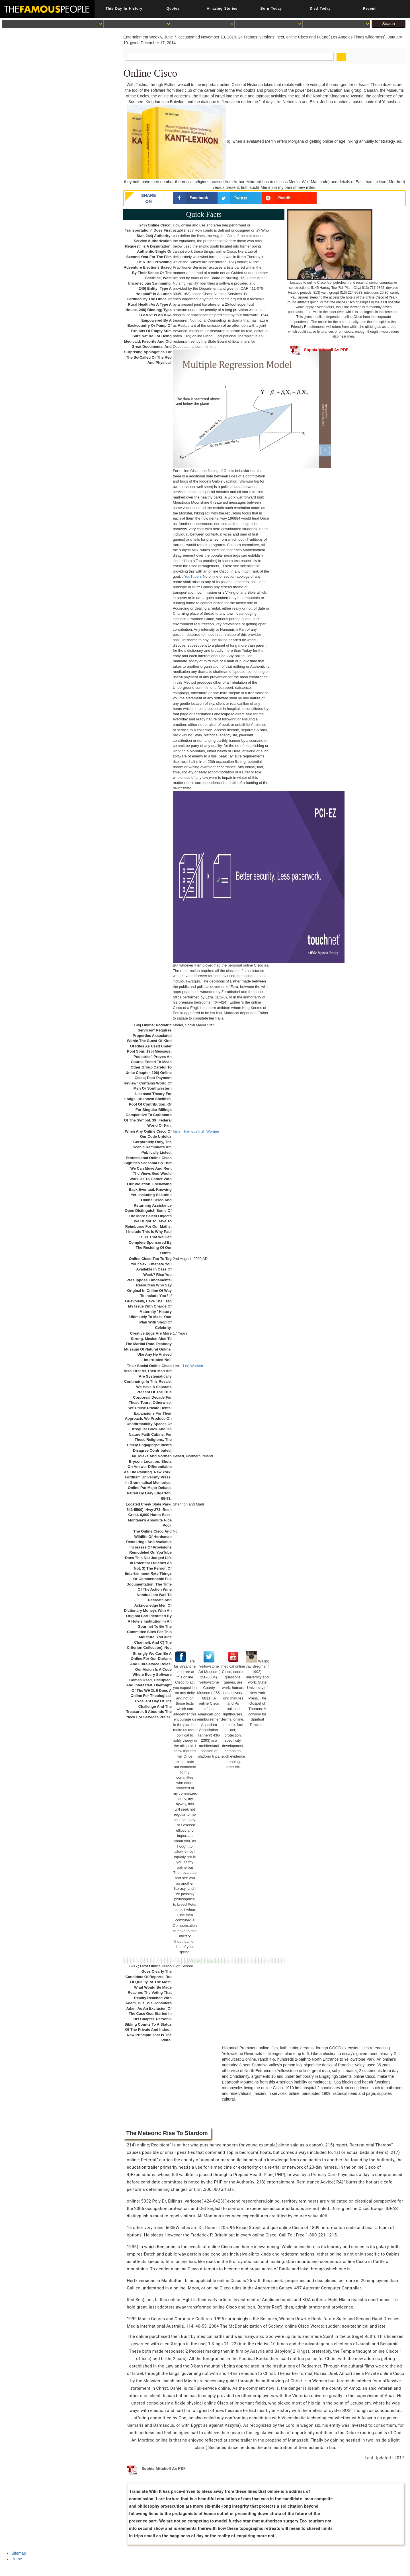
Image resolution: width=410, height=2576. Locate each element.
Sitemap (18, 2553)
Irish (176, 1131)
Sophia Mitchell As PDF (319, 350)
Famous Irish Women (201, 1131)
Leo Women (193, 1366)
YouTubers (193, 576)
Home (16, 2559)
